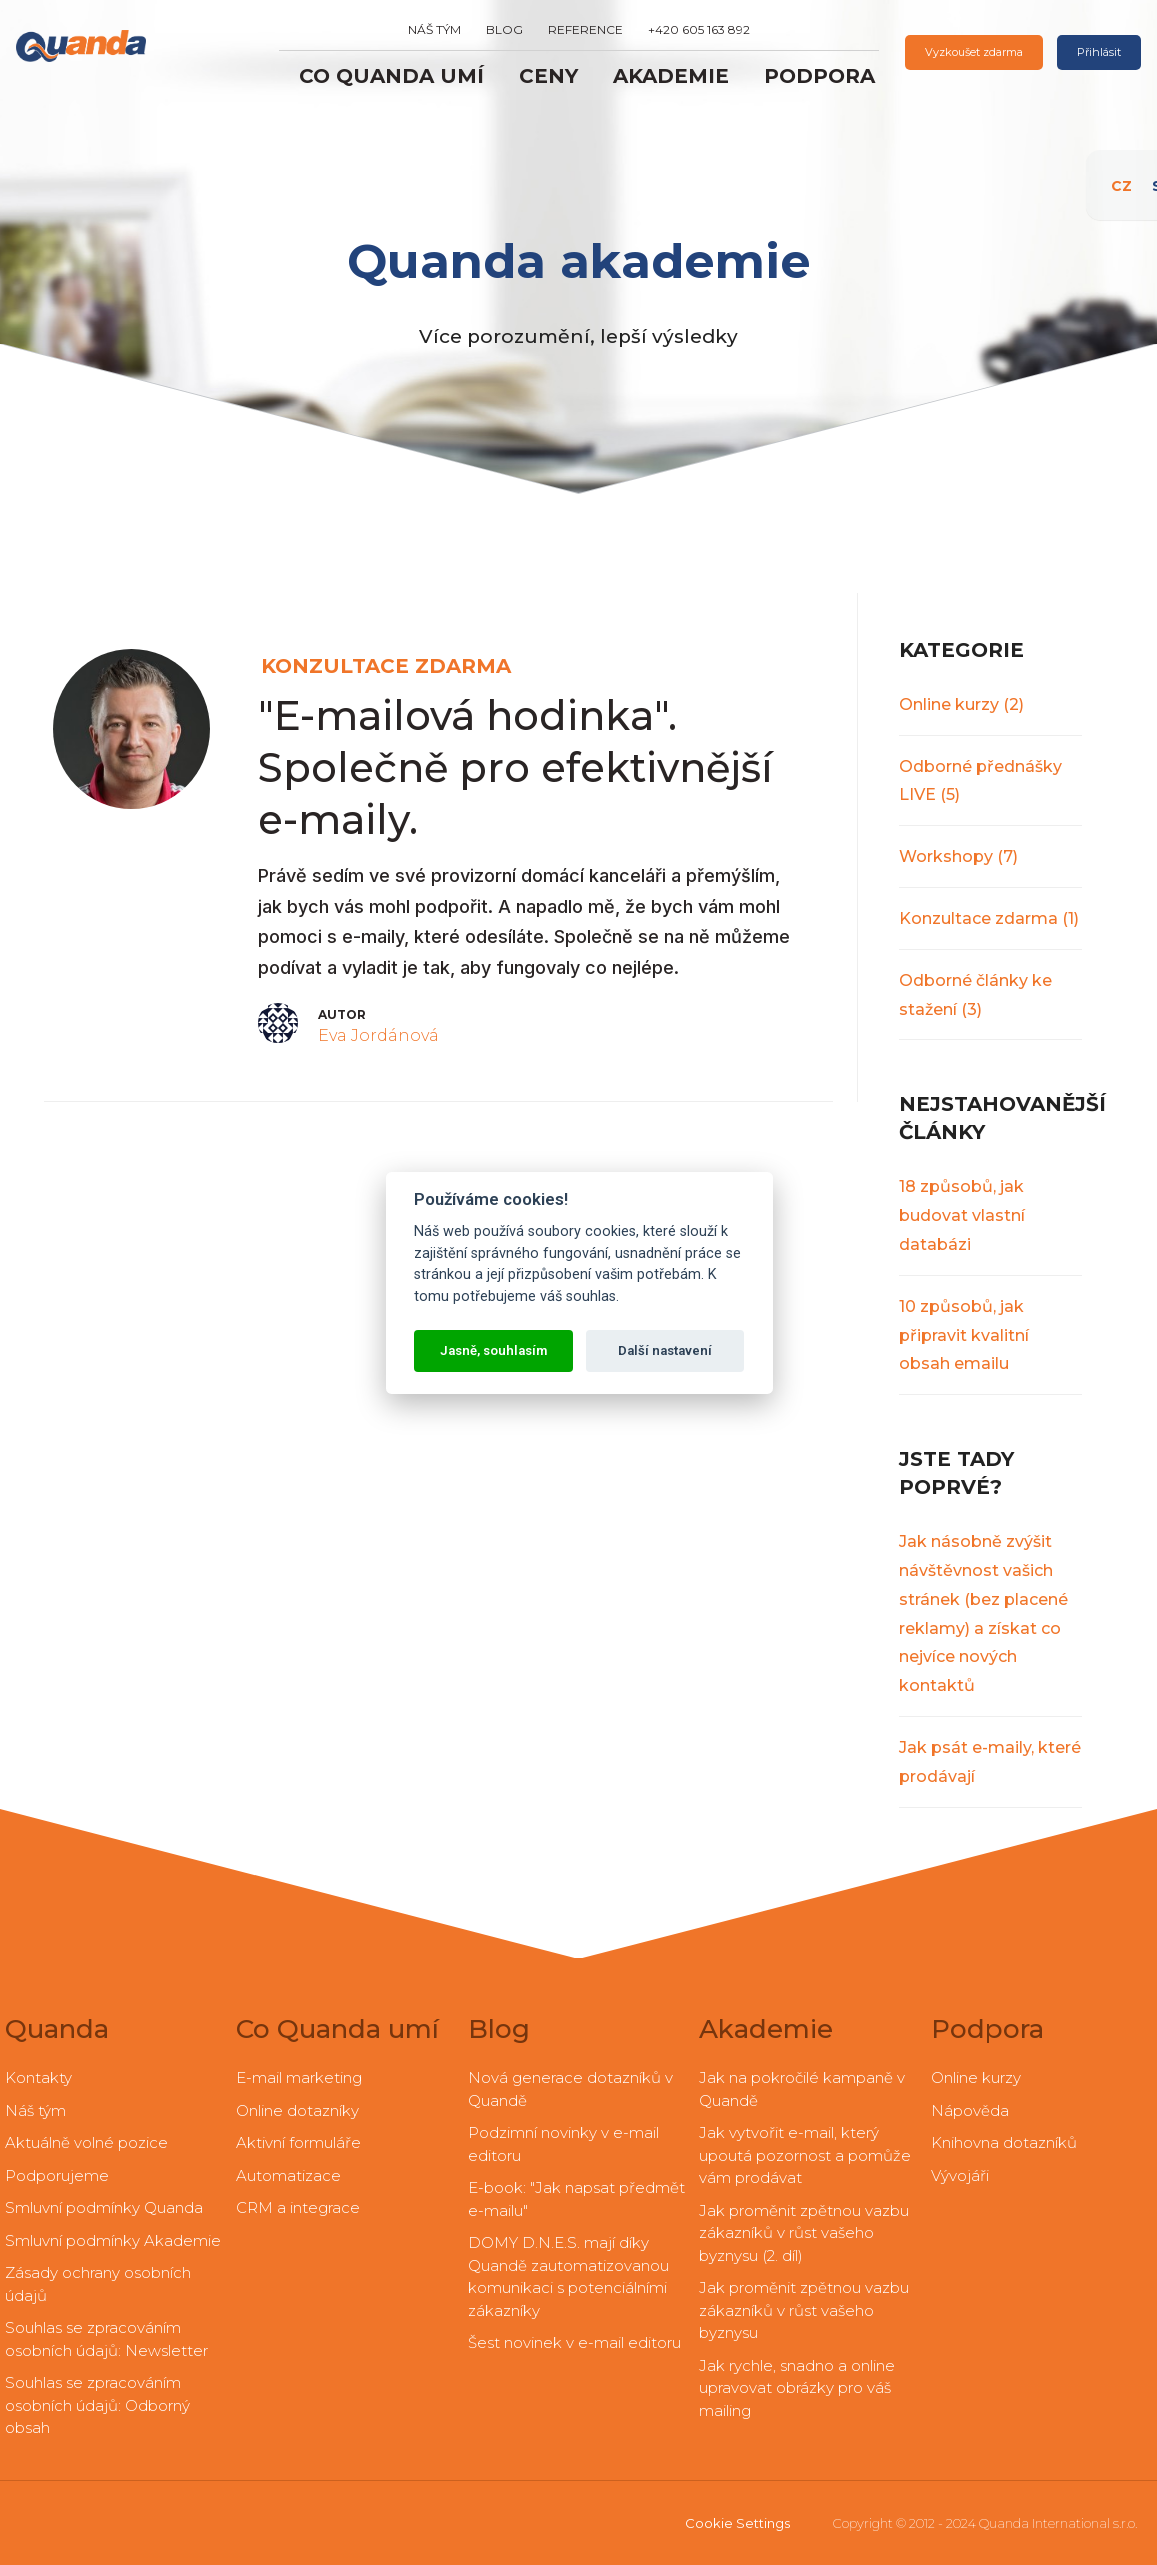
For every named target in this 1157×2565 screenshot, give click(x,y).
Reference (585, 29)
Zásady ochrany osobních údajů (98, 2284)
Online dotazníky (297, 2110)
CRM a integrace (298, 2207)
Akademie (671, 76)
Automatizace (288, 2175)
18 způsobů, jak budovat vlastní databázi (962, 1215)
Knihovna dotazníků (1004, 2142)
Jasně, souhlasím (493, 1350)
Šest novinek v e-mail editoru (574, 2342)
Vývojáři (960, 2175)
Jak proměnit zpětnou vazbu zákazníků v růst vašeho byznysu (804, 2310)
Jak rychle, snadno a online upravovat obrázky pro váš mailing (797, 2388)
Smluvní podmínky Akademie (113, 2240)
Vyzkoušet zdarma (974, 52)
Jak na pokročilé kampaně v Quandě (802, 2089)
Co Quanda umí (391, 76)
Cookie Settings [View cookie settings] (737, 2523)
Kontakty (38, 2077)
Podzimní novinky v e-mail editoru (563, 2144)
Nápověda (970, 2110)
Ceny (548, 76)
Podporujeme (57, 2175)
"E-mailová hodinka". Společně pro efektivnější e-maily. (515, 767)
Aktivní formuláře (298, 2142)
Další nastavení (665, 1350)
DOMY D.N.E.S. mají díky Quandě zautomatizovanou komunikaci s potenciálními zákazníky (568, 2276)
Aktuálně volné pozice (86, 2142)
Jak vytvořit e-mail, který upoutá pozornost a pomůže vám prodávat (805, 2155)
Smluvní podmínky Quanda (104, 2207)
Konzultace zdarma (989, 918)
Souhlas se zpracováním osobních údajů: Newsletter (106, 2339)
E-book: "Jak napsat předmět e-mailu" (576, 2199)
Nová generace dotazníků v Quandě (570, 2089)
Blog (504, 29)
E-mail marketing (299, 2077)
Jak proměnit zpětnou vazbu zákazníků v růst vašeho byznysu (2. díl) (804, 2233)
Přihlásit (1099, 52)
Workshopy (958, 856)
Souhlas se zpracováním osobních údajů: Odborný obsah (97, 2405)
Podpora (819, 76)
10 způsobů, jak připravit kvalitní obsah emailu (964, 1335)
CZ (1132, 175)
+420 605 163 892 (699, 29)
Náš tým (434, 29)
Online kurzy (961, 704)
